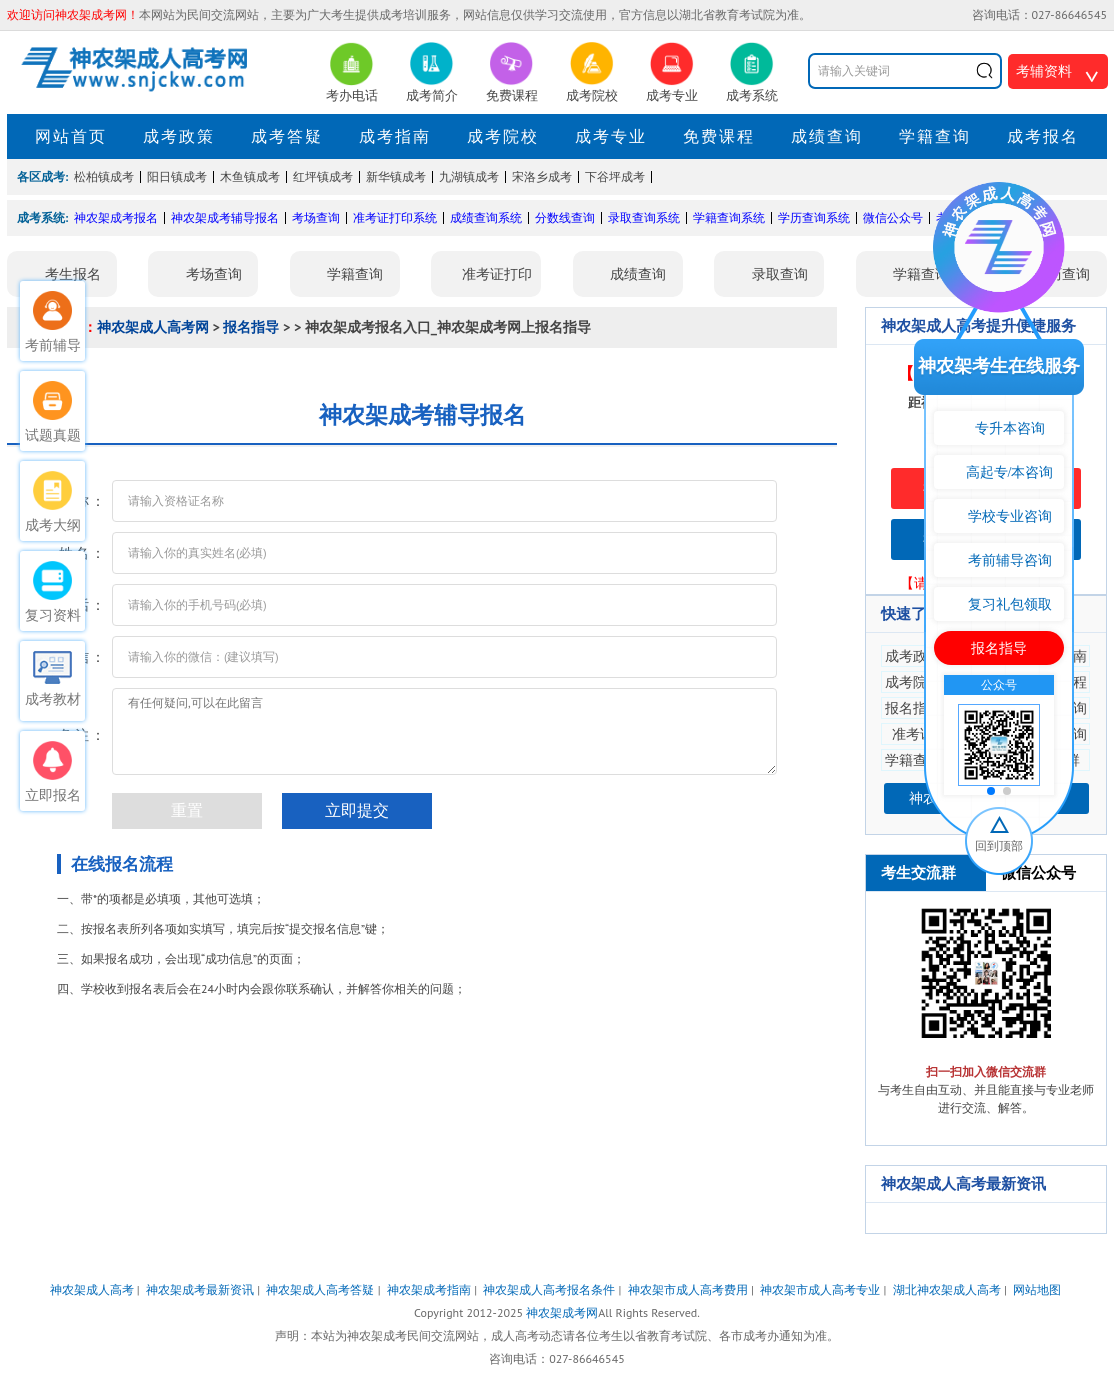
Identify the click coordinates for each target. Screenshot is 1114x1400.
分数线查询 (565, 217)
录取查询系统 (644, 217)
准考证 (913, 734)
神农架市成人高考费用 (688, 1289)
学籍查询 (935, 136)
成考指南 (395, 136)
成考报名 (1043, 136)
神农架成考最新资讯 (200, 1289)
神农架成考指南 (429, 1289)
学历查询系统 (814, 217)
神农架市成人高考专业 (820, 1289)
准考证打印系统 (395, 217)
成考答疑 (287, 136)
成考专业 (611, 136)
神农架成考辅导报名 (225, 217)
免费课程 (719, 136)
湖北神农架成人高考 (947, 1289)
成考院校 (503, 136)
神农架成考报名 (116, 217)
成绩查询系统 (486, 217)
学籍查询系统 (729, 217)
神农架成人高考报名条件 (549, 1289)
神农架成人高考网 (153, 327)
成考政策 (179, 136)
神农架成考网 (562, 1312)
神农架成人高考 (92, 1289)
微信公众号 (893, 217)
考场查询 (316, 217)
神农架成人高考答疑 (320, 1289)
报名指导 (251, 327)
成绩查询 (827, 136)
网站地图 (1037, 1289)
